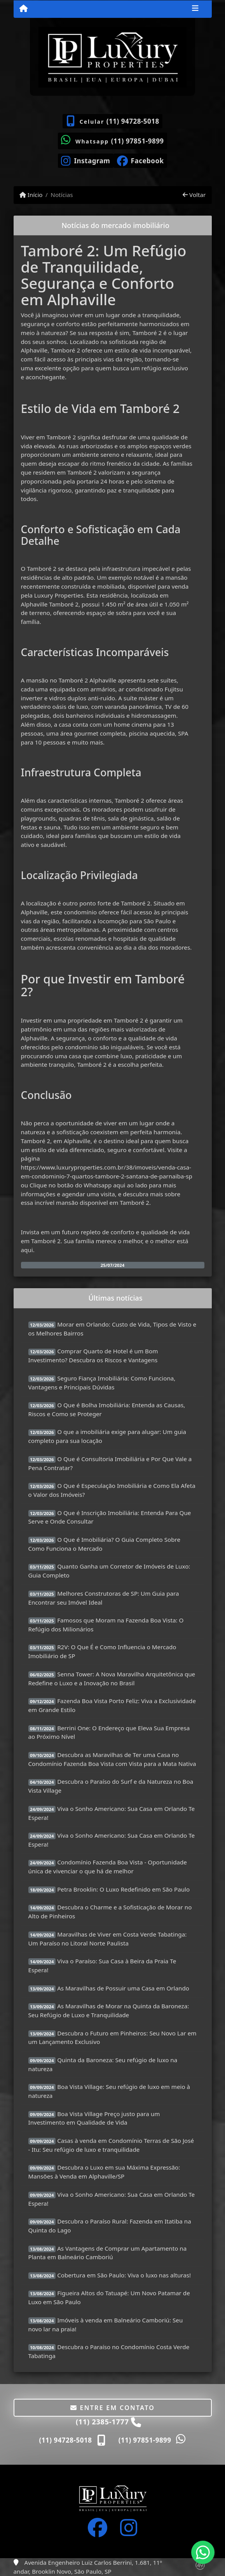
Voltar (194, 195)
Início (31, 195)
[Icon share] (85, 160)
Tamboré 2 (147, 333)
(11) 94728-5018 (132, 121)
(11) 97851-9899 (137, 140)
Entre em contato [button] (112, 2407)
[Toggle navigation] (195, 9)
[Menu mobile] (23, 9)
